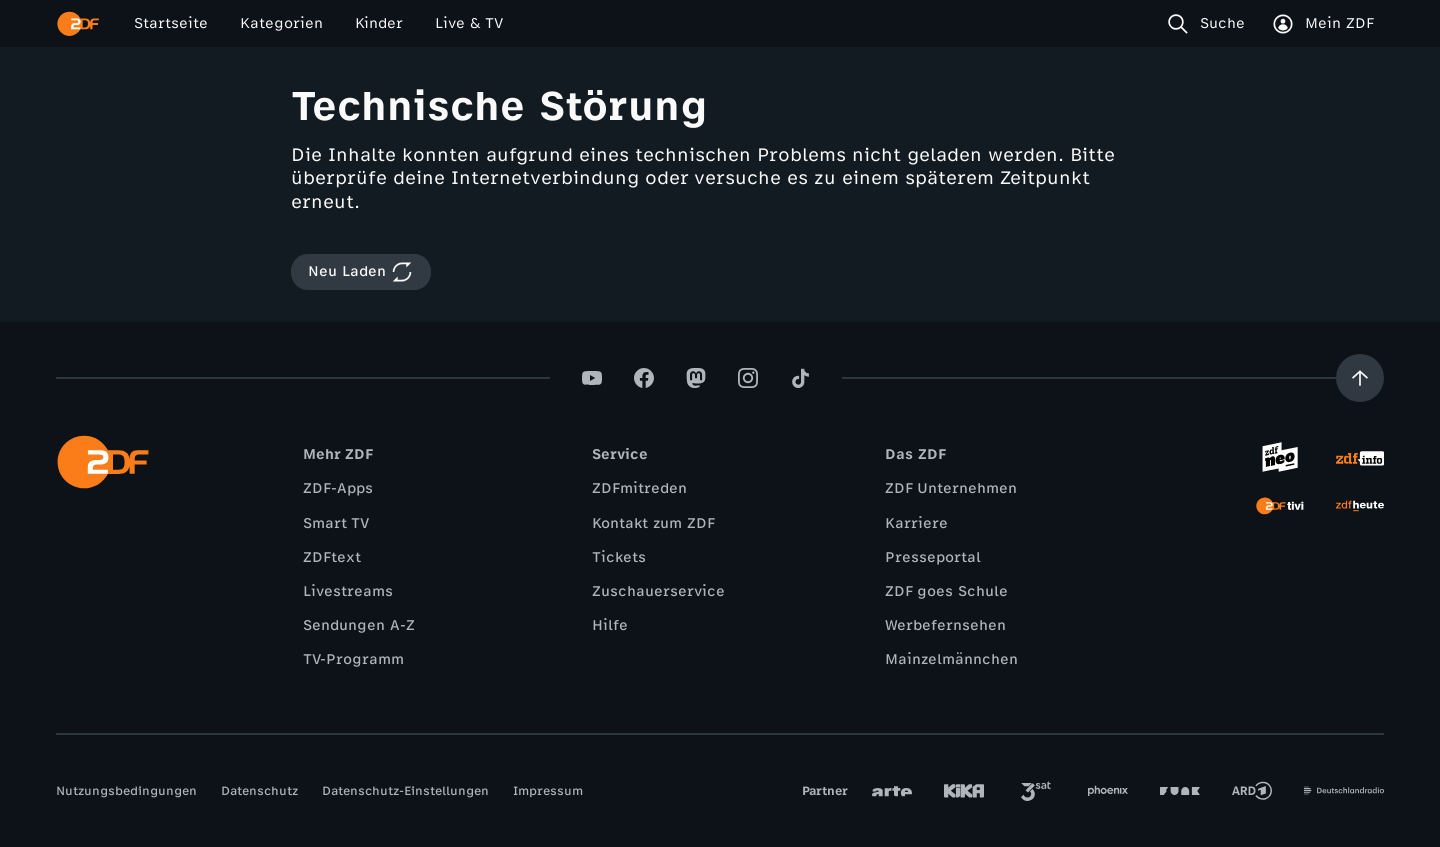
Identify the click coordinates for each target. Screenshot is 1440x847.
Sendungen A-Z (359, 625)
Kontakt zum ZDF (653, 523)
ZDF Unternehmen (951, 488)
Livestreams (348, 591)
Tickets (619, 557)
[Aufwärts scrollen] (1360, 378)
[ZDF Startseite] (78, 24)
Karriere (916, 523)
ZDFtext (332, 557)
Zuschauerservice (658, 591)
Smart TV (336, 523)
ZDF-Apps (338, 488)
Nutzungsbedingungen (126, 791)
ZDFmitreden (639, 488)
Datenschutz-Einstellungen (405, 791)
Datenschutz (259, 791)
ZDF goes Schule (946, 591)
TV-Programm (353, 659)
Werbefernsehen (945, 625)
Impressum (548, 791)
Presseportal (933, 557)
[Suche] (1210, 24)
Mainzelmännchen (951, 659)
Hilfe (610, 625)
